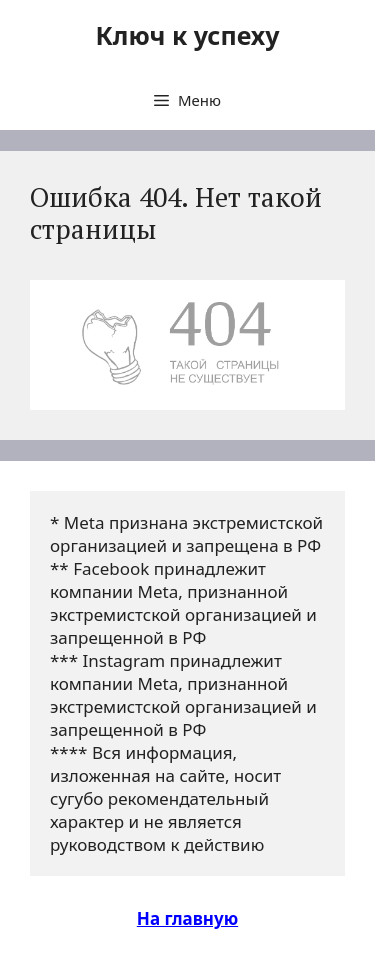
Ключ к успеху (188, 35)
